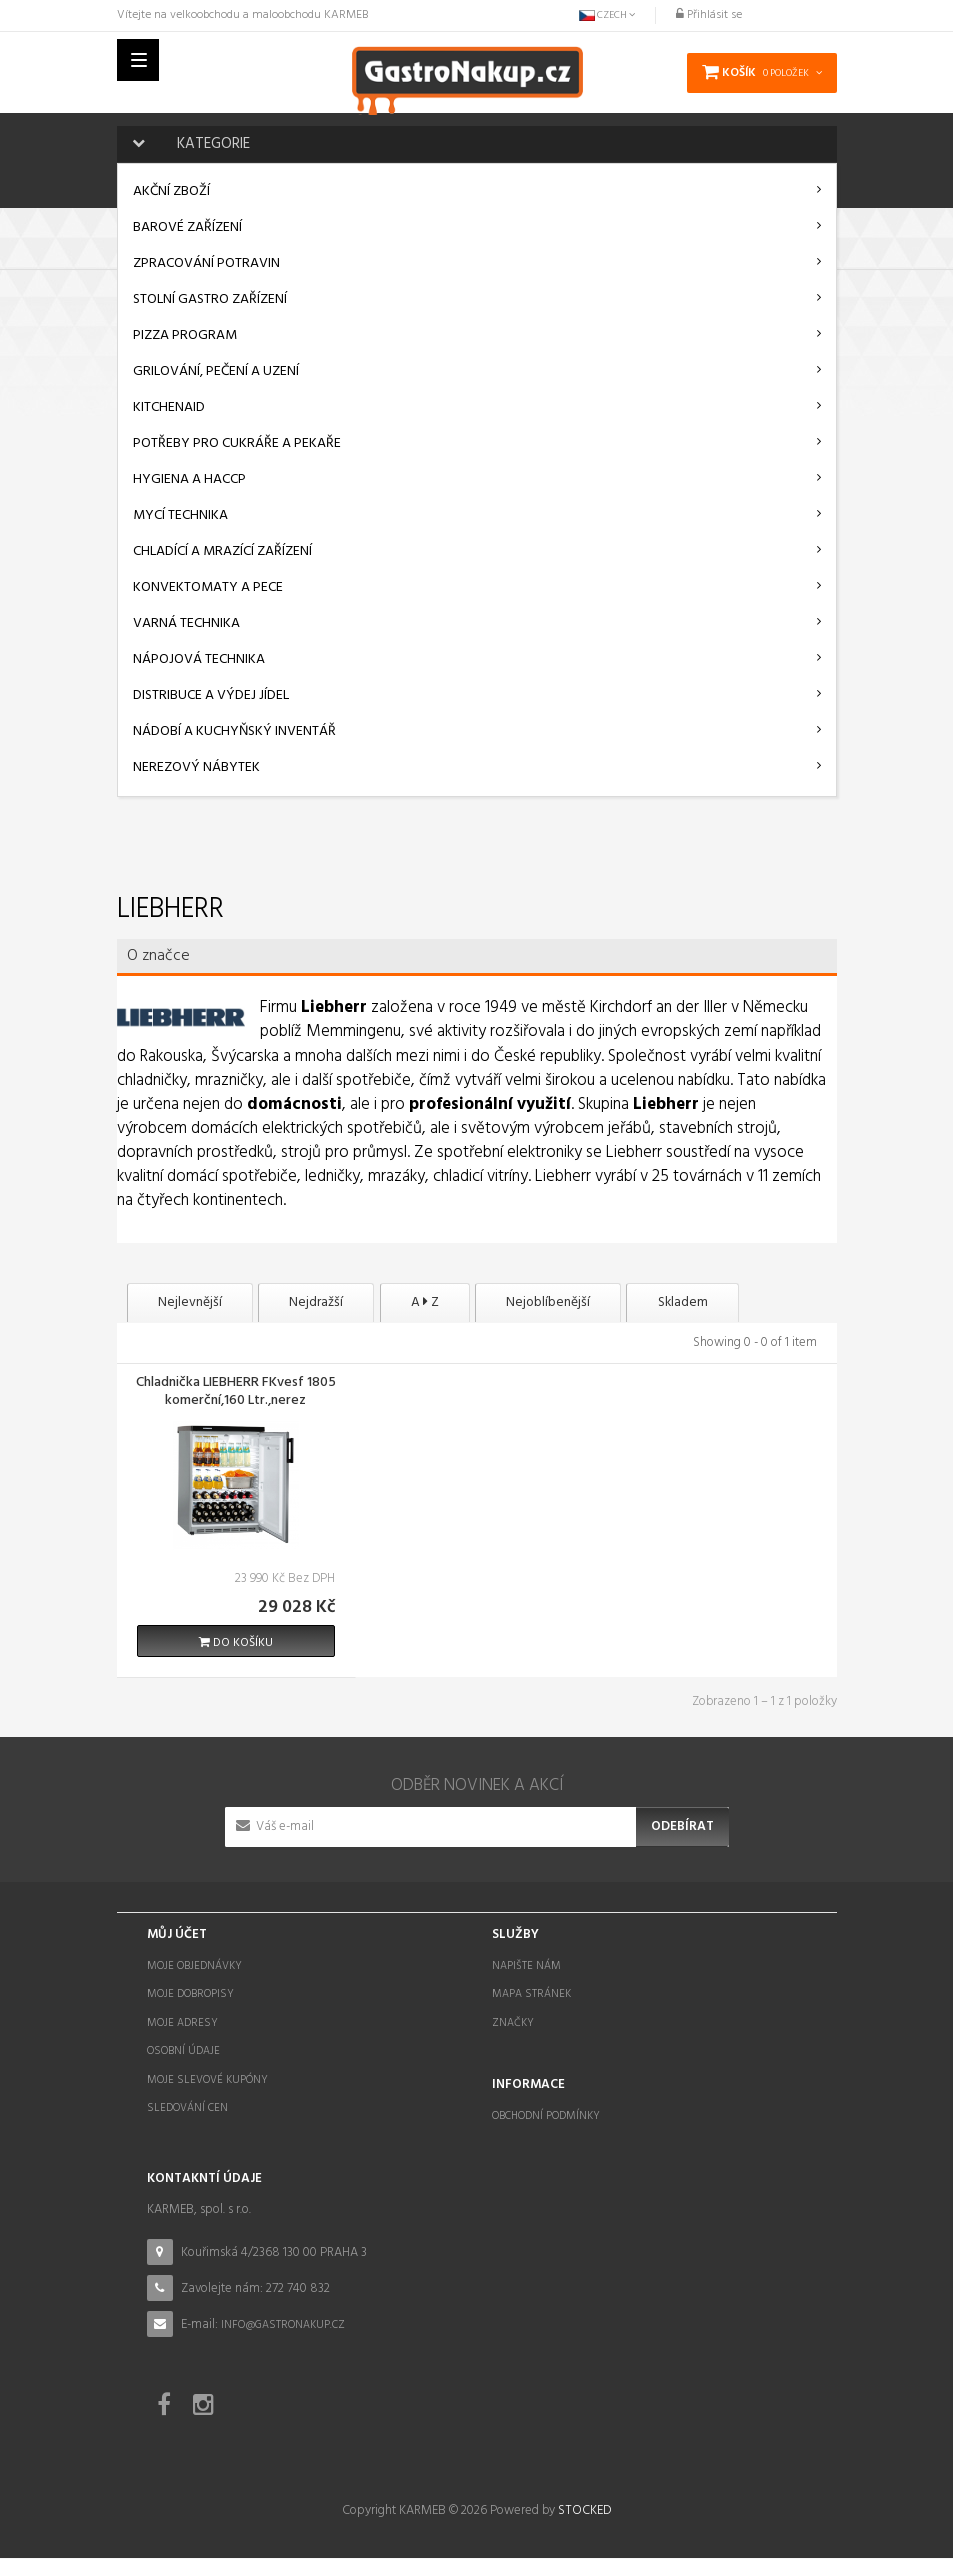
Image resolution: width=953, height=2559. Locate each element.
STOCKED (584, 2511)
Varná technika (186, 623)
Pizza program (185, 335)
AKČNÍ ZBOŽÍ (171, 191)
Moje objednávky (194, 1967)
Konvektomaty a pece (208, 587)
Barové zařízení (187, 227)
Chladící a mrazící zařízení (222, 551)
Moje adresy (182, 2024)
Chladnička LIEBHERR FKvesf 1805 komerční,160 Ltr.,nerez (236, 1394)
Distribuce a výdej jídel (211, 695)
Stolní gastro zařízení (210, 299)
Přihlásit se (709, 15)
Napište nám (526, 1967)
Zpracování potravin (206, 263)
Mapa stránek (531, 1995)
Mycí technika (180, 515)
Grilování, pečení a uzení (216, 371)
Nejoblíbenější (599, 1303)
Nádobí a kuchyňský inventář (234, 731)
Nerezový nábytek (196, 767)
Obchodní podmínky (546, 2117)
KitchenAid (169, 407)
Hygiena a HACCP (189, 479)
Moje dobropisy (190, 1995)
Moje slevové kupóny (207, 2081)
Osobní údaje (183, 2052)
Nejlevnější (197, 1303)
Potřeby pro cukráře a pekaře (237, 443)
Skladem (749, 1303)
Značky (513, 2024)
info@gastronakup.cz (283, 2327)
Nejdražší (338, 1303)
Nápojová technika (199, 659)
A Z (461, 1303)
